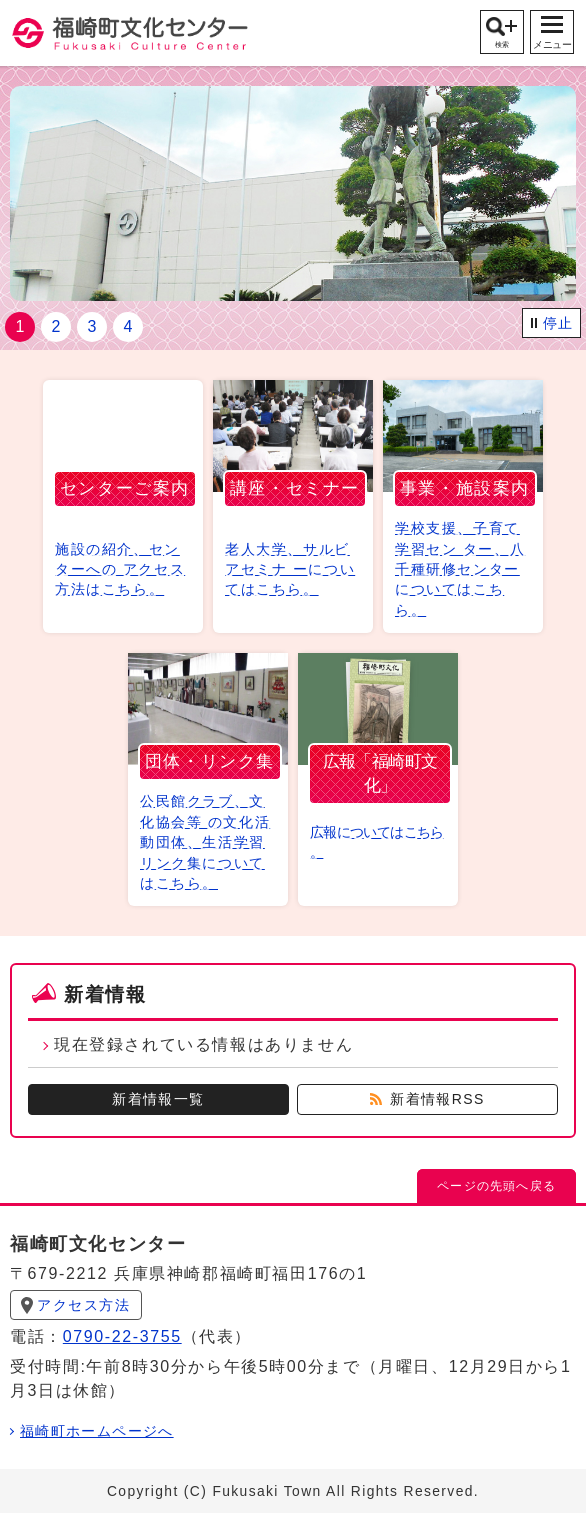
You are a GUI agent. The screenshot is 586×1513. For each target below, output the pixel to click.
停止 (558, 323)
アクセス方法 (84, 1305)
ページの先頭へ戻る (496, 1186)
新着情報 (105, 994)
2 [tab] (56, 326)
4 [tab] (128, 326)
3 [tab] (92, 326)
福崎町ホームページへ (97, 1432)
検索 (502, 44)
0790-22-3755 (122, 1336)
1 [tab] (20, 326)
